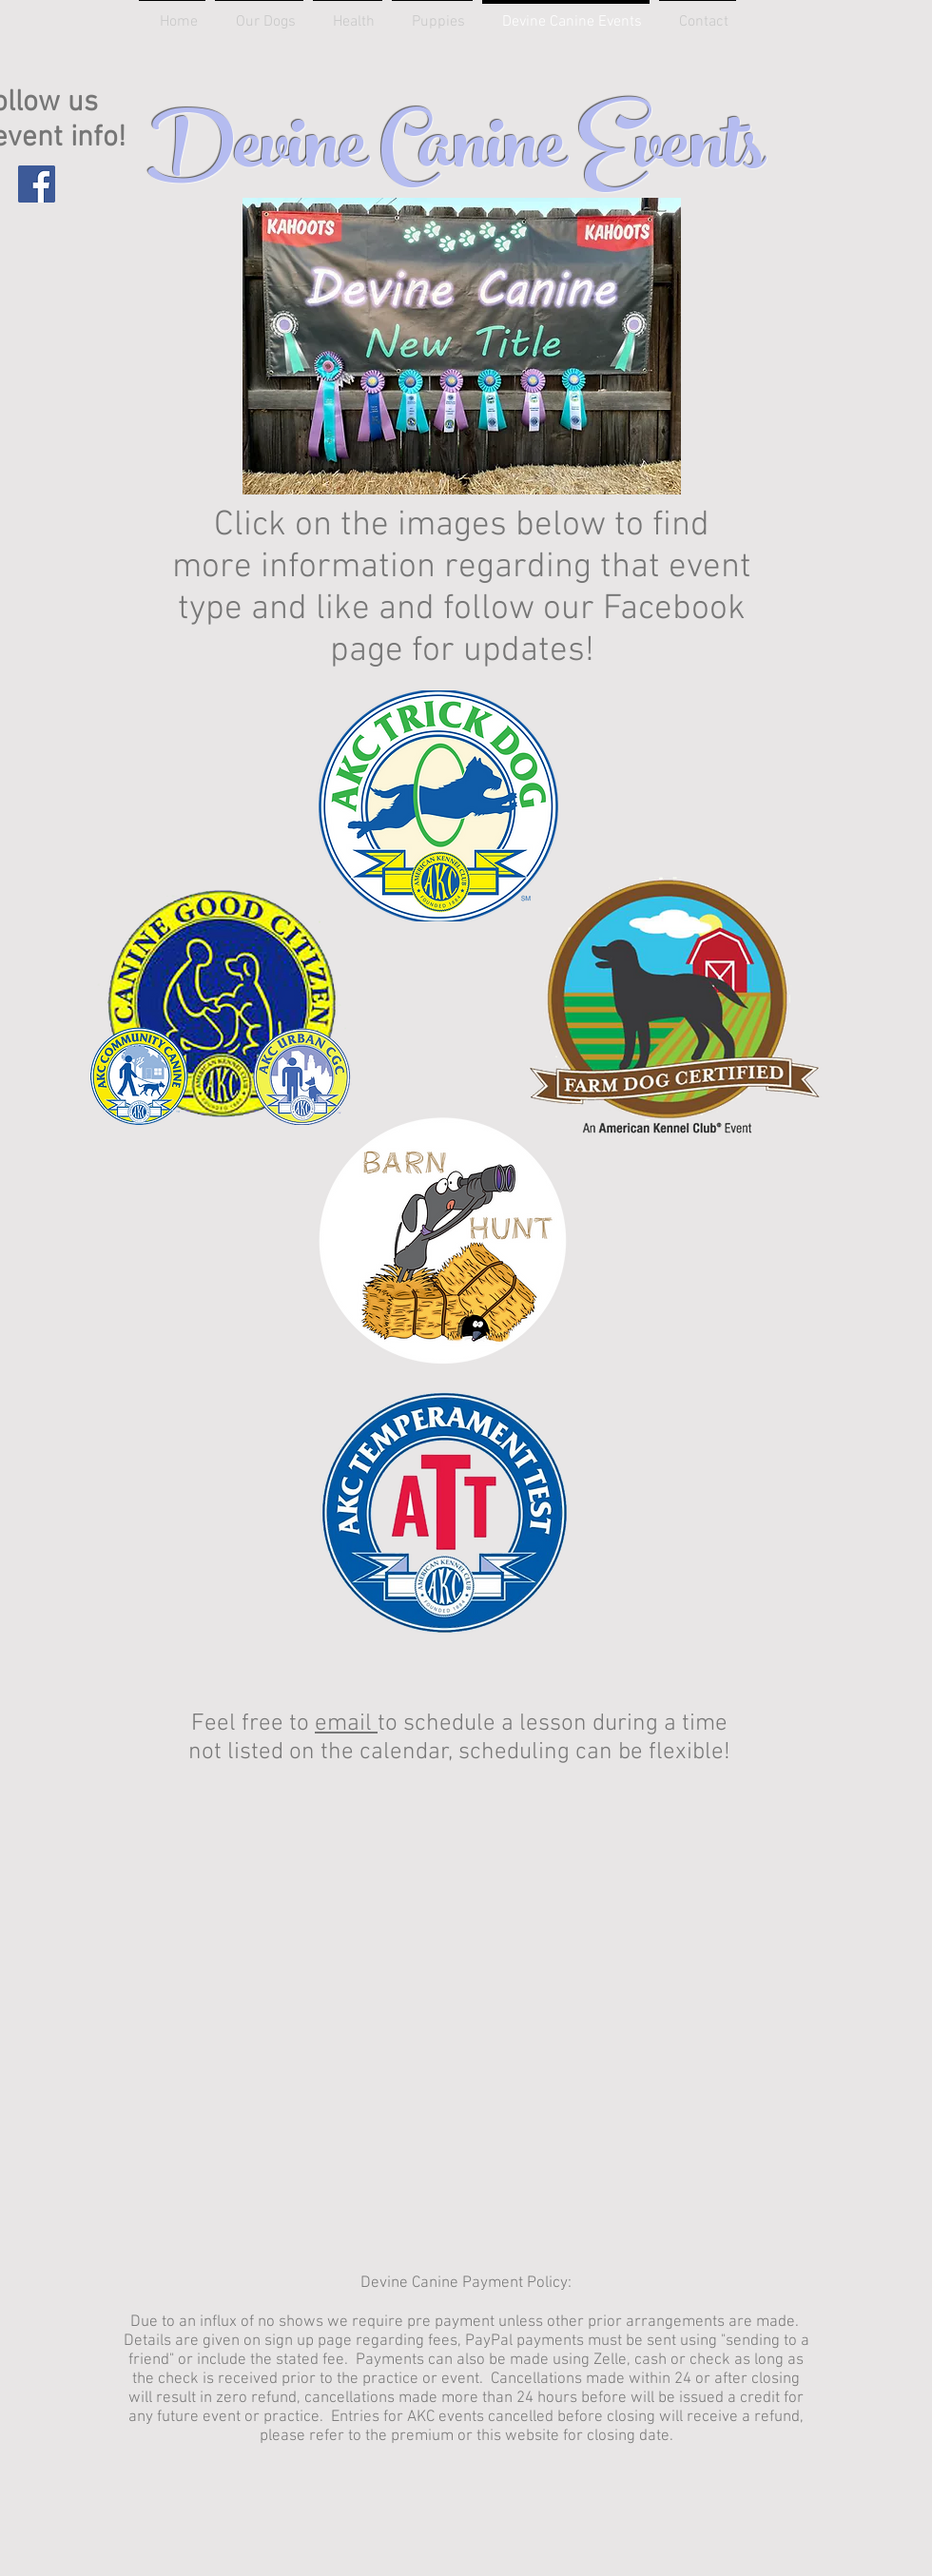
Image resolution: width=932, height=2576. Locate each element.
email (346, 1724)
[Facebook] (36, 184)
